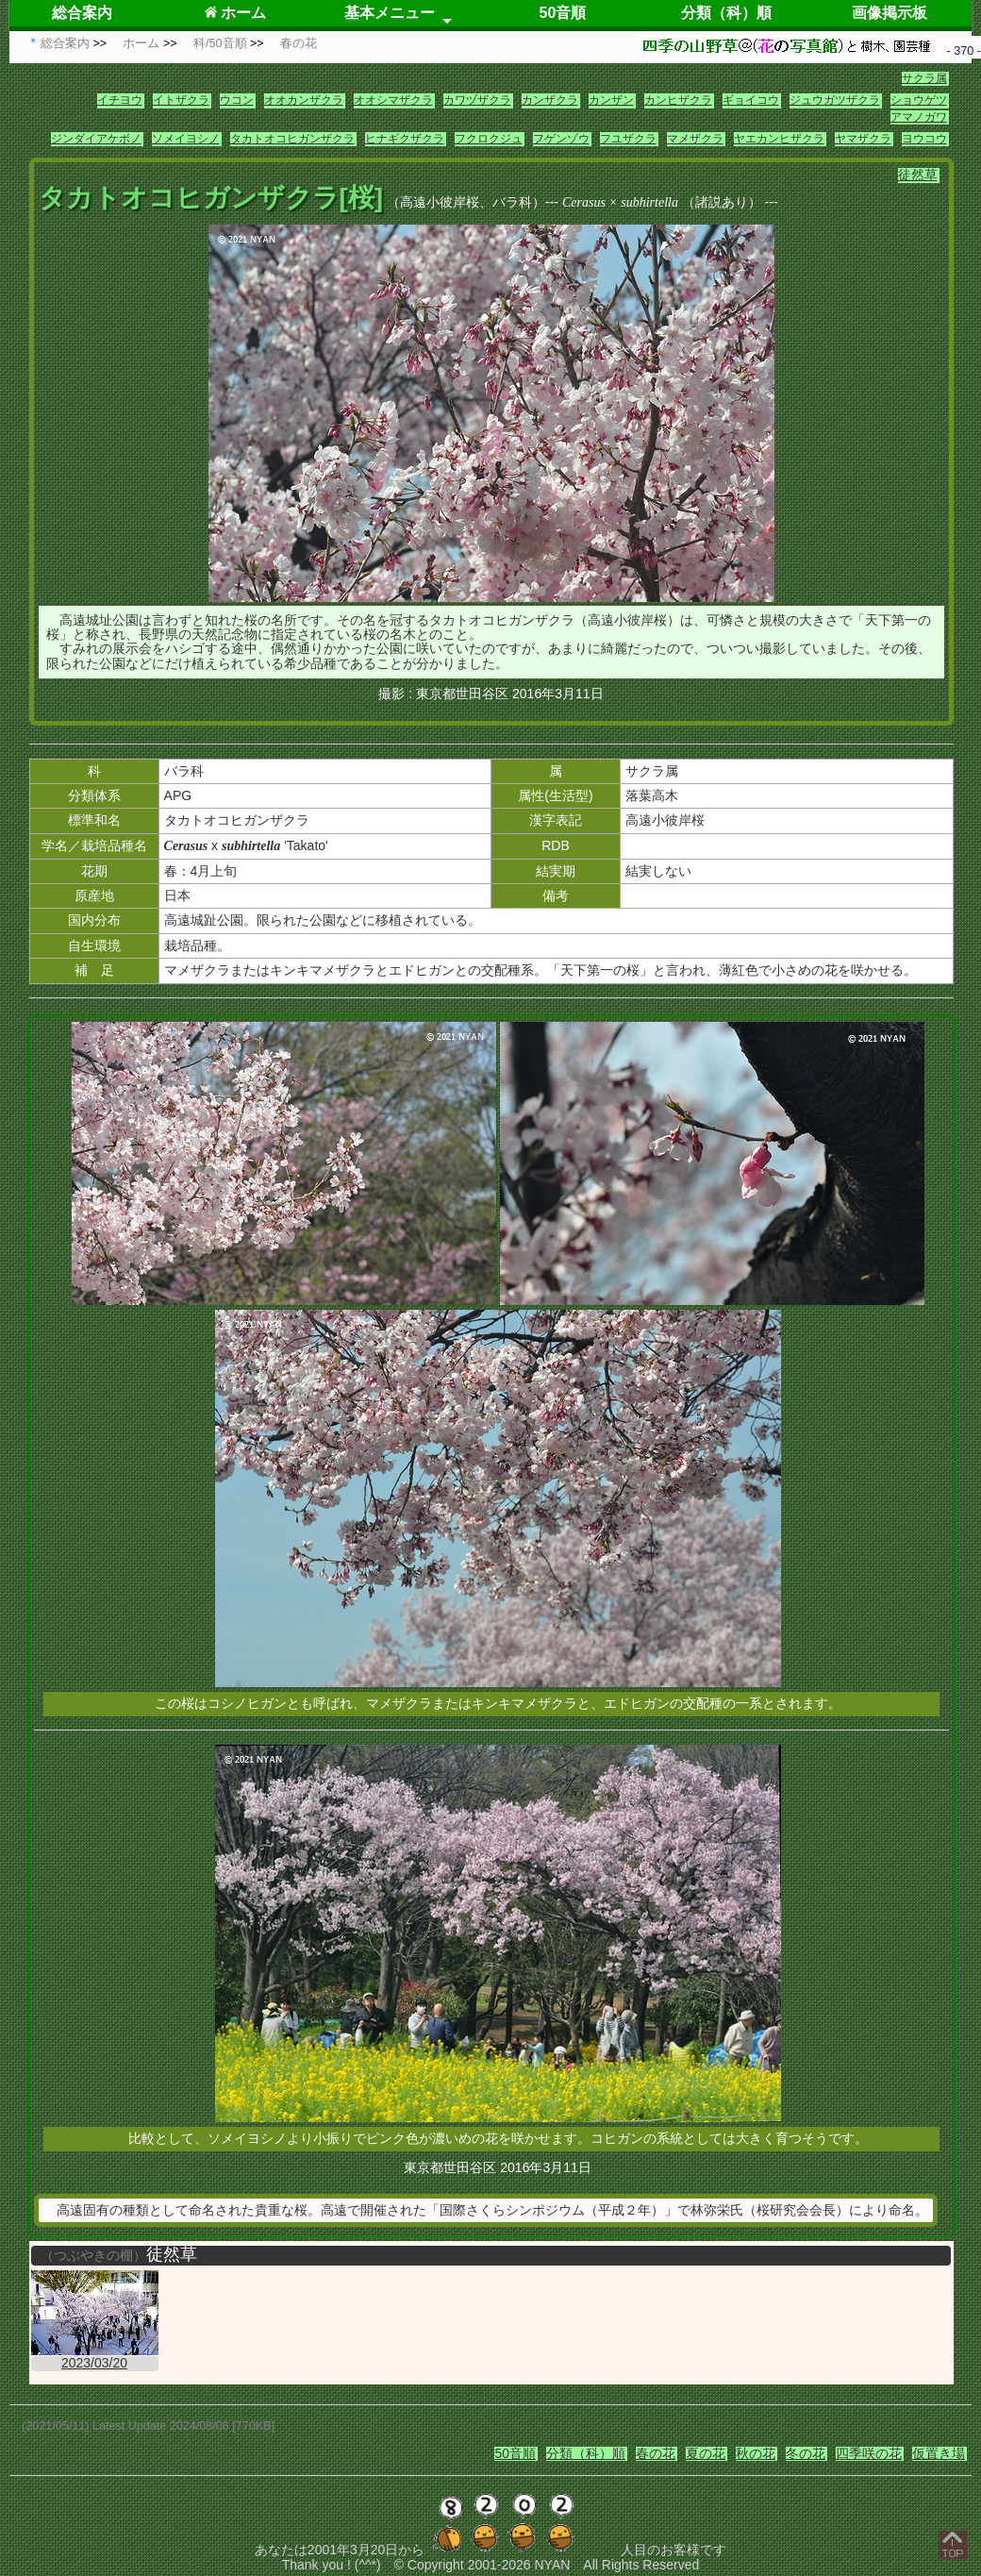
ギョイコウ (751, 100)
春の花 (655, 2453)
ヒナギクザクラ (404, 138)
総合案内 (82, 13)
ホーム (235, 13)
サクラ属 (924, 78)
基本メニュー (389, 13)
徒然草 (918, 174)
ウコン (237, 100)
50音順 (563, 13)
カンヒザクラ (678, 100)
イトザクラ (181, 100)
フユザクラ (628, 138)
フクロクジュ (489, 138)
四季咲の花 (869, 2453)
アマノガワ (918, 117)
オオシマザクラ (393, 100)
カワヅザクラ (477, 100)
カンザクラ (550, 100)
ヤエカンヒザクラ (779, 138)
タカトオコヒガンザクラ (292, 138)
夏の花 (705, 2453)
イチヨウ (119, 100)
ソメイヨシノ (186, 138)
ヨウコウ (924, 138)
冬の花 (805, 2453)
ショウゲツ (918, 100)
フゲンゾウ (561, 138)
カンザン (611, 100)
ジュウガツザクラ (835, 100)
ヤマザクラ (863, 138)
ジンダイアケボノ (96, 138)
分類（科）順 (726, 13)
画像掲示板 (889, 13)
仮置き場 (938, 2453)
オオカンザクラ (303, 100)
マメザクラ (695, 138)
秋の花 (755, 2453)
